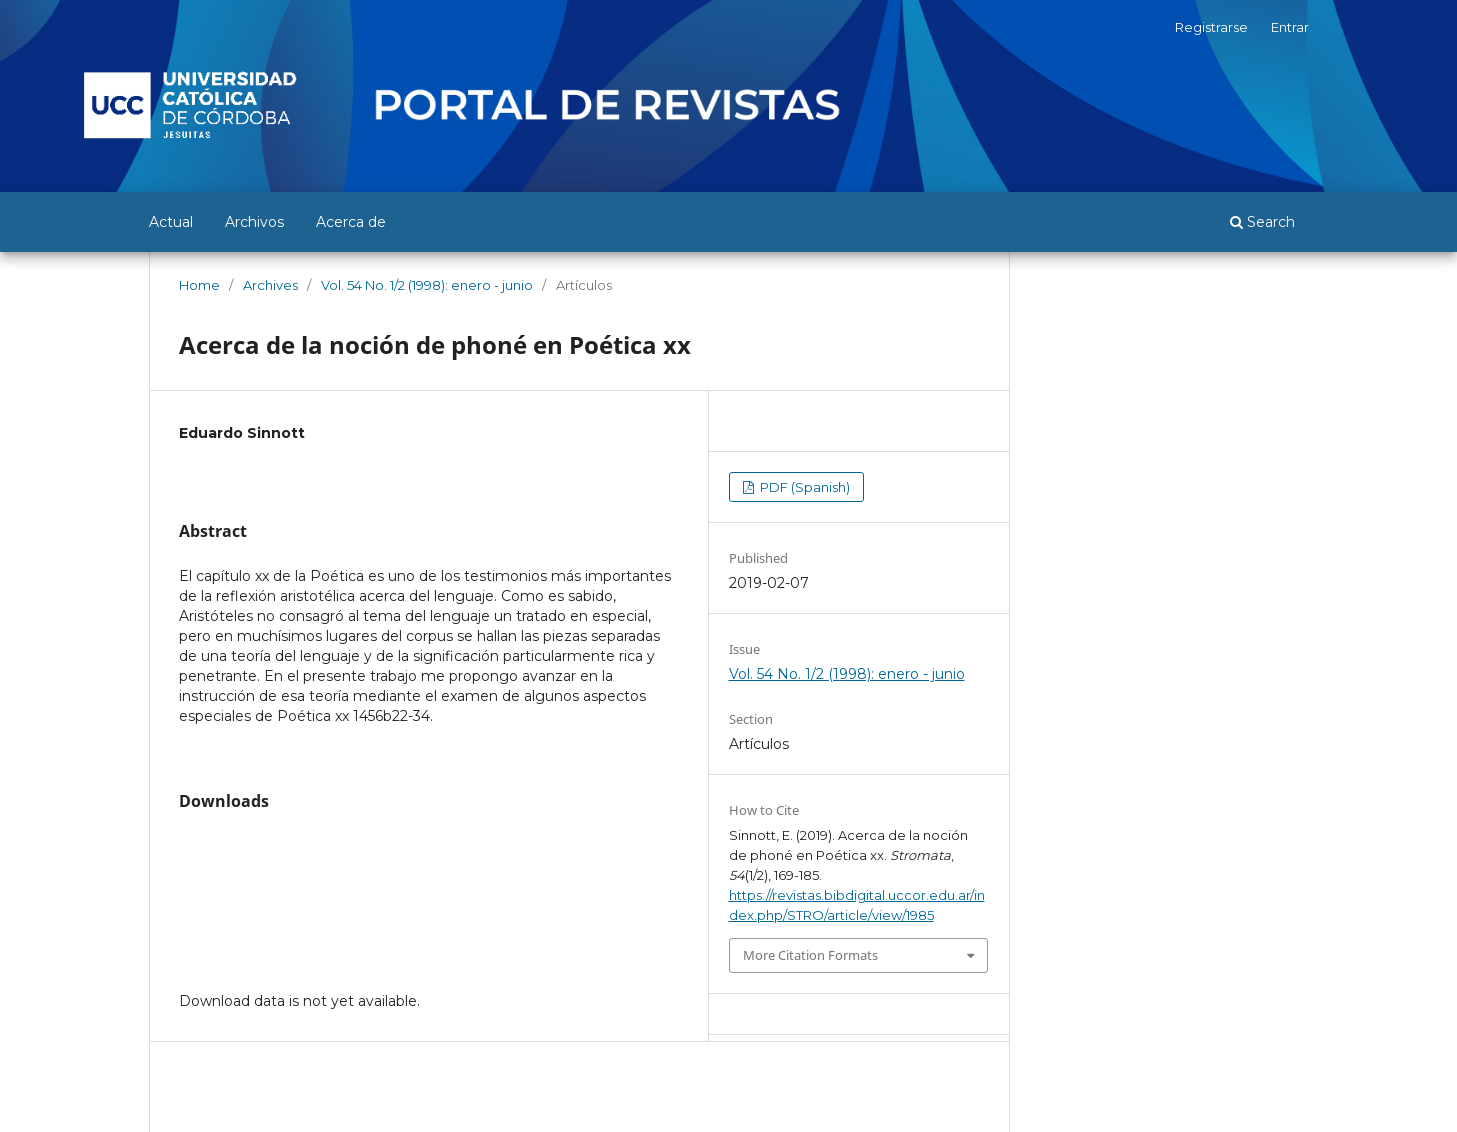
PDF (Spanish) (803, 487)
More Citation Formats (810, 955)
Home (199, 285)
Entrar (1290, 27)
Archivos (254, 222)
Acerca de (351, 222)
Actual (171, 222)
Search (1262, 222)
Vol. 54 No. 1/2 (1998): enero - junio (427, 285)
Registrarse (1211, 27)
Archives (270, 285)
